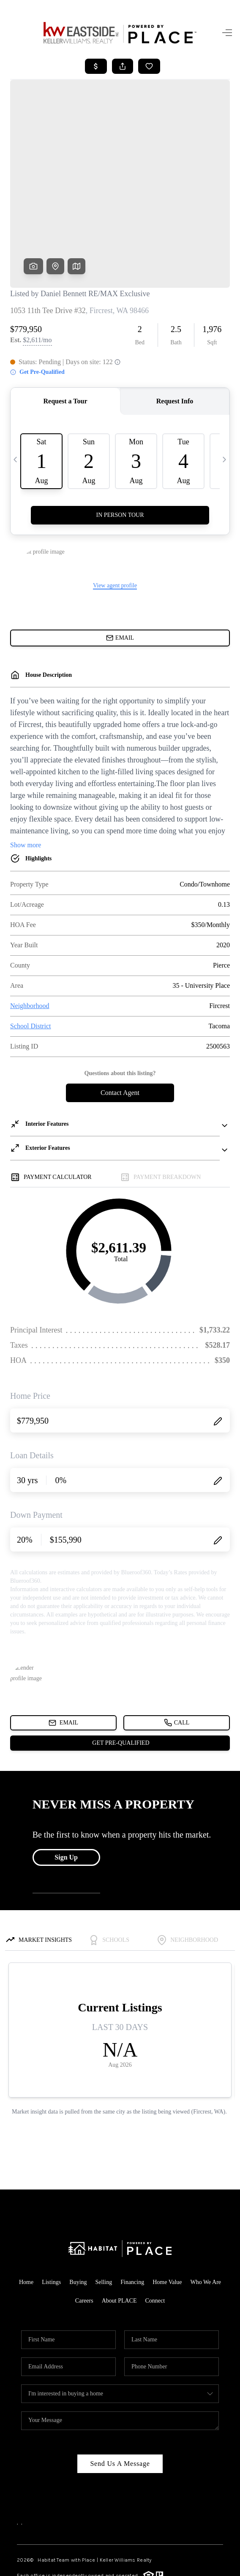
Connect (155, 2233)
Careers (84, 2233)
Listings (51, 2215)
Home (26, 2215)
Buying (78, 2215)
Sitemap (173, 2565)
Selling (103, 2215)
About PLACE (119, 2233)
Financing (132, 2215)
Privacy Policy (74, 2565)
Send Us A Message (120, 2396)
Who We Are (206, 2215)
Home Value (167, 2215)
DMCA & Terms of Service (131, 2565)
